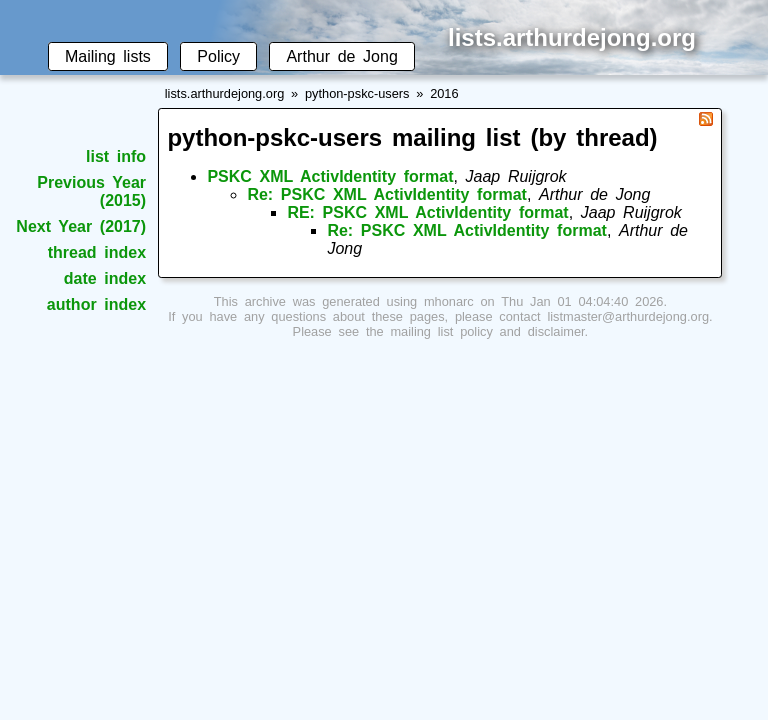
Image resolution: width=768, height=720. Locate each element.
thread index (97, 252)
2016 (444, 93)
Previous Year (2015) (91, 191)
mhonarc (449, 301)
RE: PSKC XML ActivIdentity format (427, 212)
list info (116, 156)
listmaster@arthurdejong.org (628, 316)
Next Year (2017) (81, 226)
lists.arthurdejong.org (225, 93)
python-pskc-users (357, 93)
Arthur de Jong (341, 56)
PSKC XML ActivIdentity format (330, 176)
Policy (218, 56)
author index (96, 304)
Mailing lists (108, 56)
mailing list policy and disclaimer (487, 331)
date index (105, 278)
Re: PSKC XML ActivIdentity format (387, 194)
